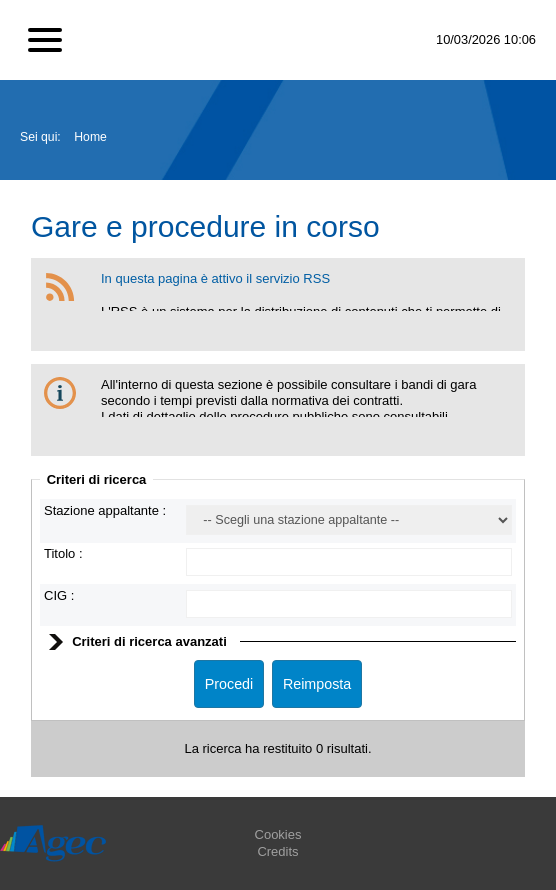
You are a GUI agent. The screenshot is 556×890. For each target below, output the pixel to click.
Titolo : (63, 553)
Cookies (278, 834)
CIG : (59, 595)
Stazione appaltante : (105, 510)
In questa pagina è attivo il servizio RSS (215, 278)
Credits (277, 851)
